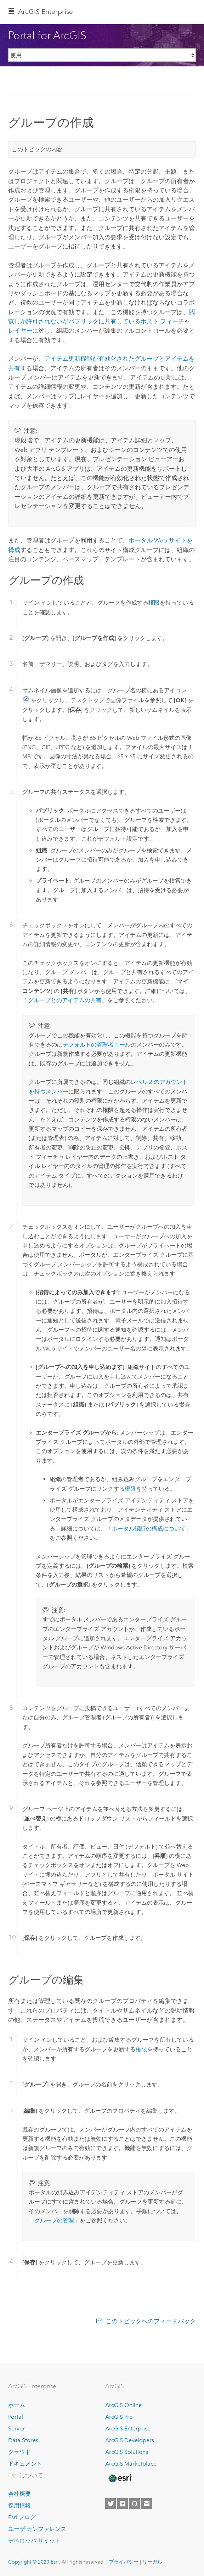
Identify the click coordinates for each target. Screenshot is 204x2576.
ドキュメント (25, 2463)
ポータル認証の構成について (149, 1528)
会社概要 (19, 2493)
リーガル (152, 2562)
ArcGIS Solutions (126, 2452)
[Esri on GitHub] (134, 2503)
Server (16, 2428)
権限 (154, 602)
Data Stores (23, 2440)
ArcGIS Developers (129, 2440)
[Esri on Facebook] (122, 2503)
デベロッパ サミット (34, 2540)
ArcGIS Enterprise (128, 2428)
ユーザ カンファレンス (37, 2529)
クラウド (19, 2452)
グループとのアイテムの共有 (65, 1000)
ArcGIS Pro (119, 2416)
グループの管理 (54, 2220)
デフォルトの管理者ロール (97, 1044)
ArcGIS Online (123, 2405)
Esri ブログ (22, 2517)
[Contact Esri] (146, 2503)
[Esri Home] (119, 2478)
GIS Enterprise (45, 11)
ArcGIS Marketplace (131, 2463)
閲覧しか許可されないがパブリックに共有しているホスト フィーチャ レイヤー (101, 321)
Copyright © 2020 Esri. (34, 2562)
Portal (15, 2416)
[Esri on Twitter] (110, 2503)
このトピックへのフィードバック (151, 2321)
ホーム (16, 2405)
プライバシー (123, 2562)
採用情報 (19, 2505)
